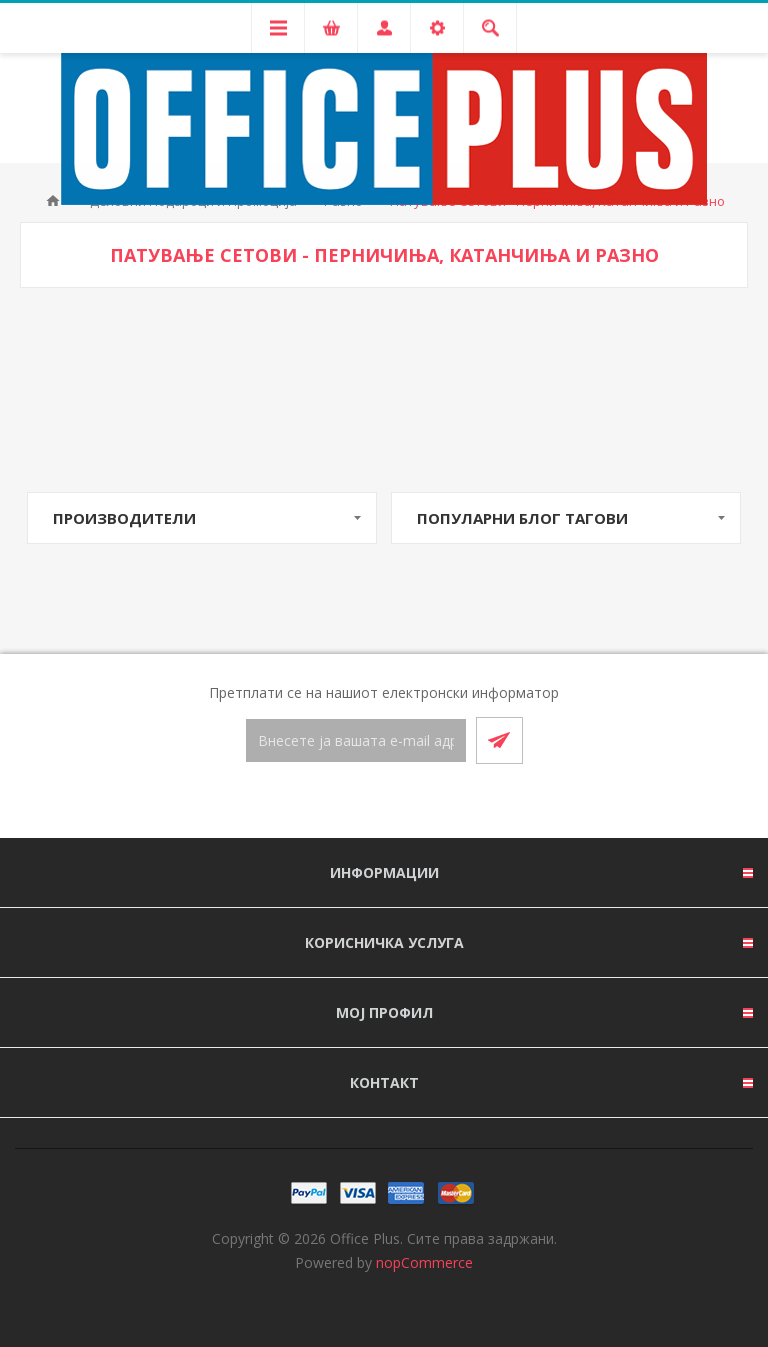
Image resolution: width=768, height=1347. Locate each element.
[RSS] (408, 802)
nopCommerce (424, 1262)
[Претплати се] (356, 740)
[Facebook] (360, 802)
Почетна (53, 201)
